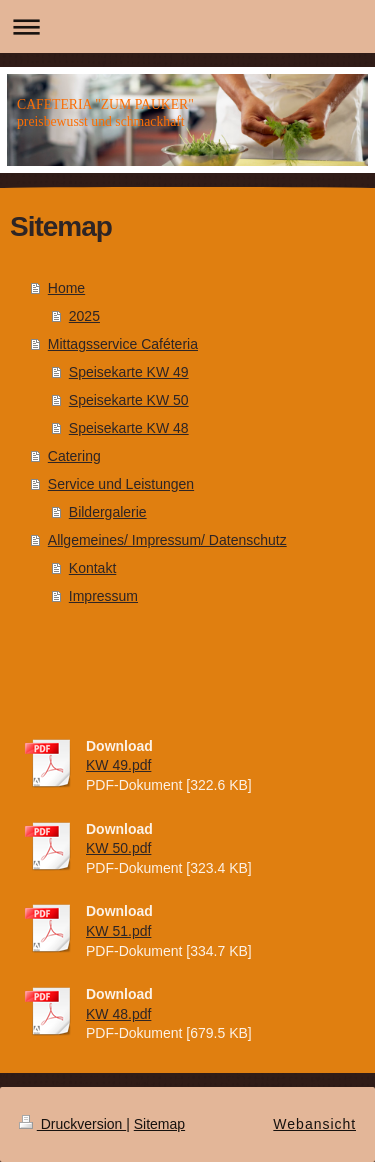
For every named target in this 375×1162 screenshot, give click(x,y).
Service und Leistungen (121, 484)
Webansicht (314, 1124)
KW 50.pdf (118, 848)
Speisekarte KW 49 (129, 372)
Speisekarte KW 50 (129, 400)
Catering (74, 456)
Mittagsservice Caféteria (123, 344)
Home (66, 288)
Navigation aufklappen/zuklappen (187, 26)
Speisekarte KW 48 (129, 428)
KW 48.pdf (118, 1014)
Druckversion (72, 1124)
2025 (84, 316)
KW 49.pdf (118, 765)
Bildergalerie (108, 512)
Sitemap (159, 1124)
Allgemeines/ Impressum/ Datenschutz (167, 540)
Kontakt (92, 568)
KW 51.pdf (118, 931)
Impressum (103, 596)
